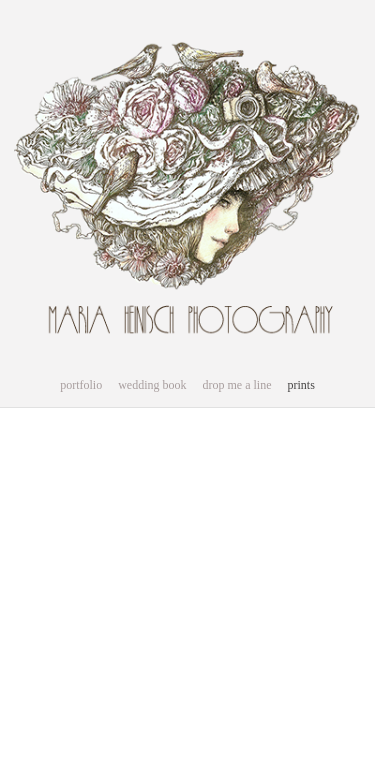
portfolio (81, 385)
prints (300, 385)
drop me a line (237, 385)
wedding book (152, 385)
